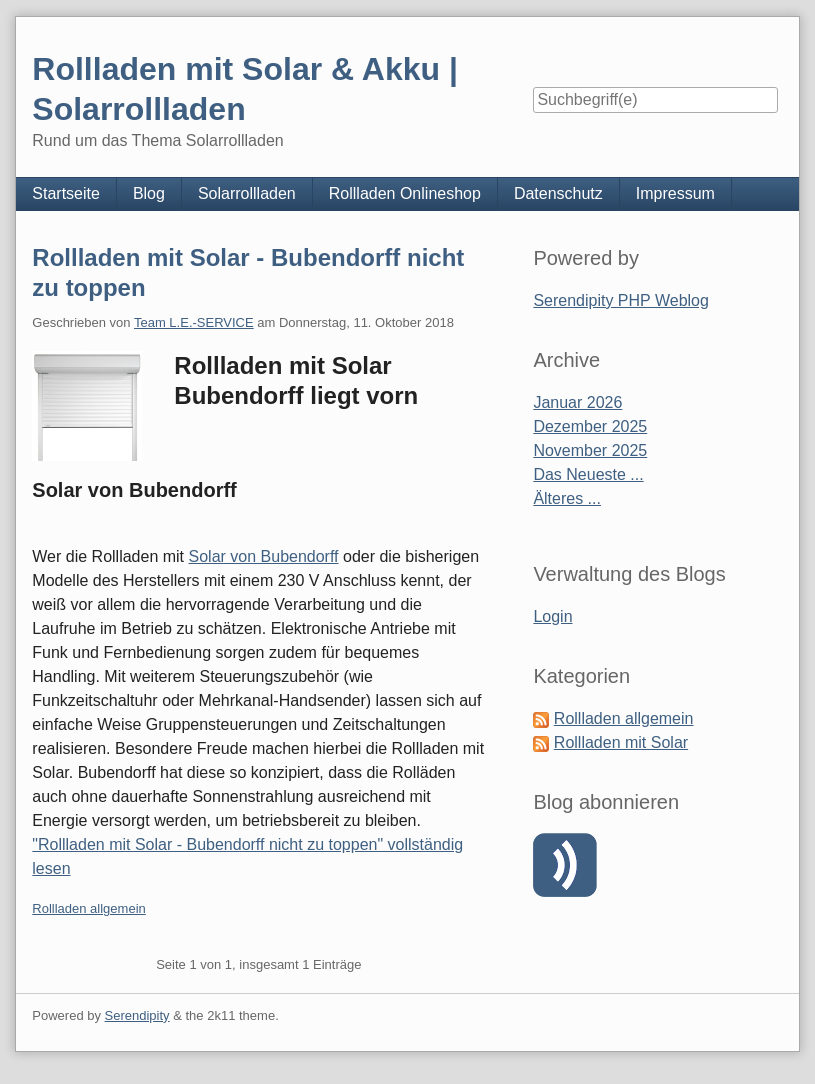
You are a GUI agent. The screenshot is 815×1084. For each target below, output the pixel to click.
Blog (149, 193)
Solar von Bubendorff (264, 556)
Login (552, 616)
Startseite (66, 193)
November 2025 (590, 450)
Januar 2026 (577, 402)
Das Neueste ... (588, 474)
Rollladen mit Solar (621, 742)
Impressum (675, 193)
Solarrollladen (247, 193)
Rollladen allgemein (88, 908)
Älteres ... (567, 498)
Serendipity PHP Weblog (621, 300)
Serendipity (137, 1015)
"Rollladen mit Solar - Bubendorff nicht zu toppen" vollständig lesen (247, 856)
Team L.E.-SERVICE (194, 322)
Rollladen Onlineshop (405, 193)
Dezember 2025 (590, 426)
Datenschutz (558, 193)
